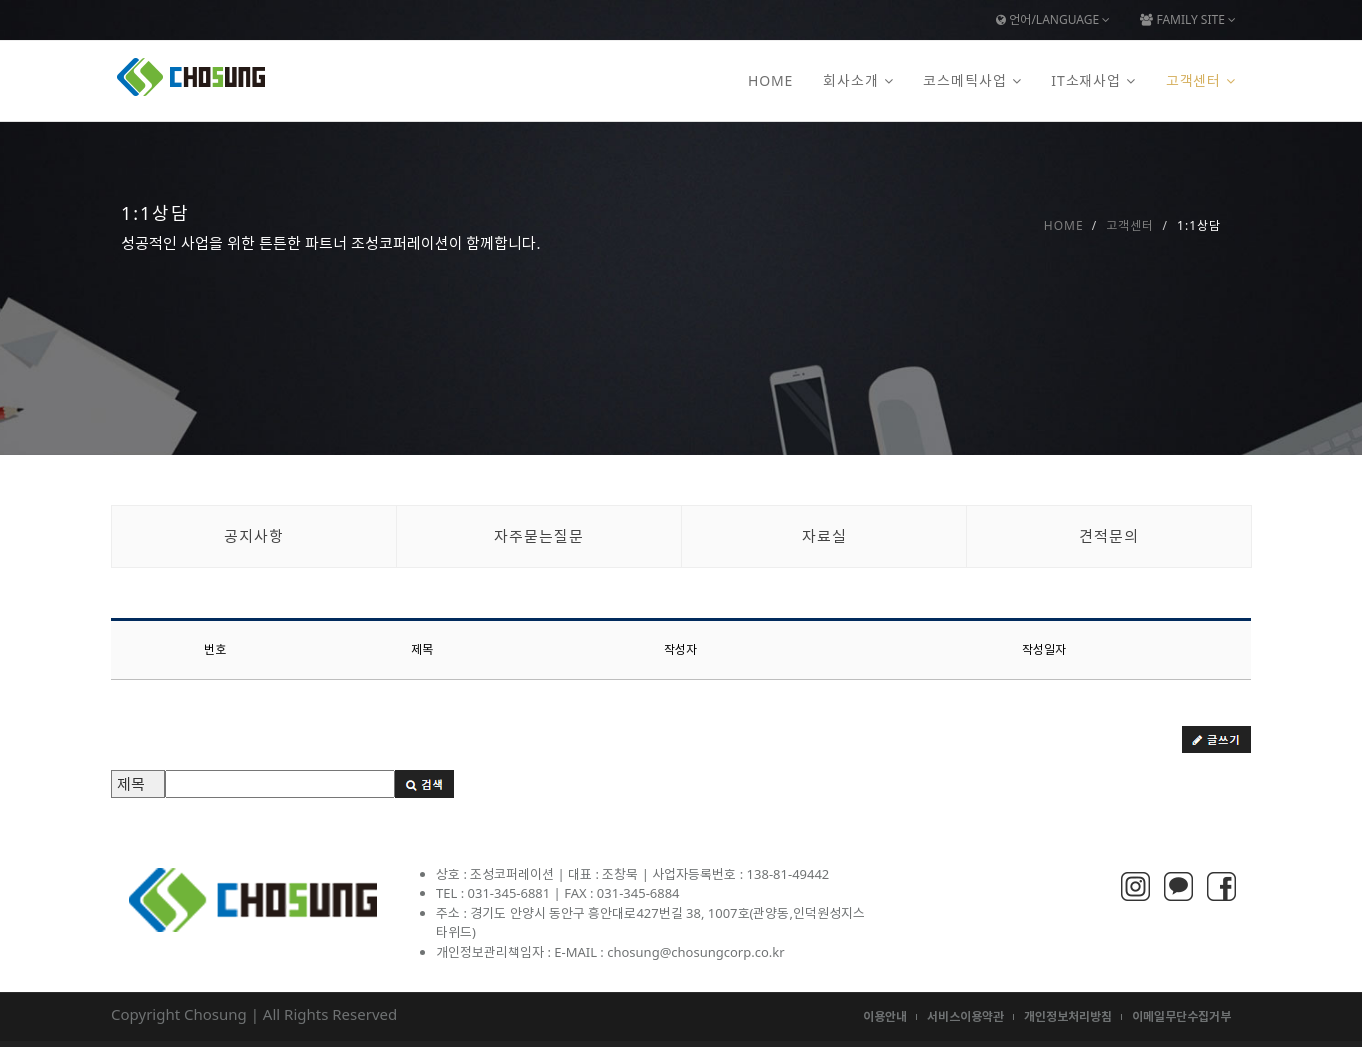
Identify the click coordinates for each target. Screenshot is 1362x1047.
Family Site (1188, 19)
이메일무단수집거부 (1181, 1016)
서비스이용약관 (965, 1016)
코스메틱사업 (964, 80)
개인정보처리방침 (1068, 1016)
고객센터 (1193, 80)
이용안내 (885, 1016)
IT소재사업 (1086, 80)
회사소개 (850, 80)
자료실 (824, 536)
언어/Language (1053, 19)
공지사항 (254, 536)
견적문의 (1109, 536)
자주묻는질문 (539, 536)
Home (770, 80)
